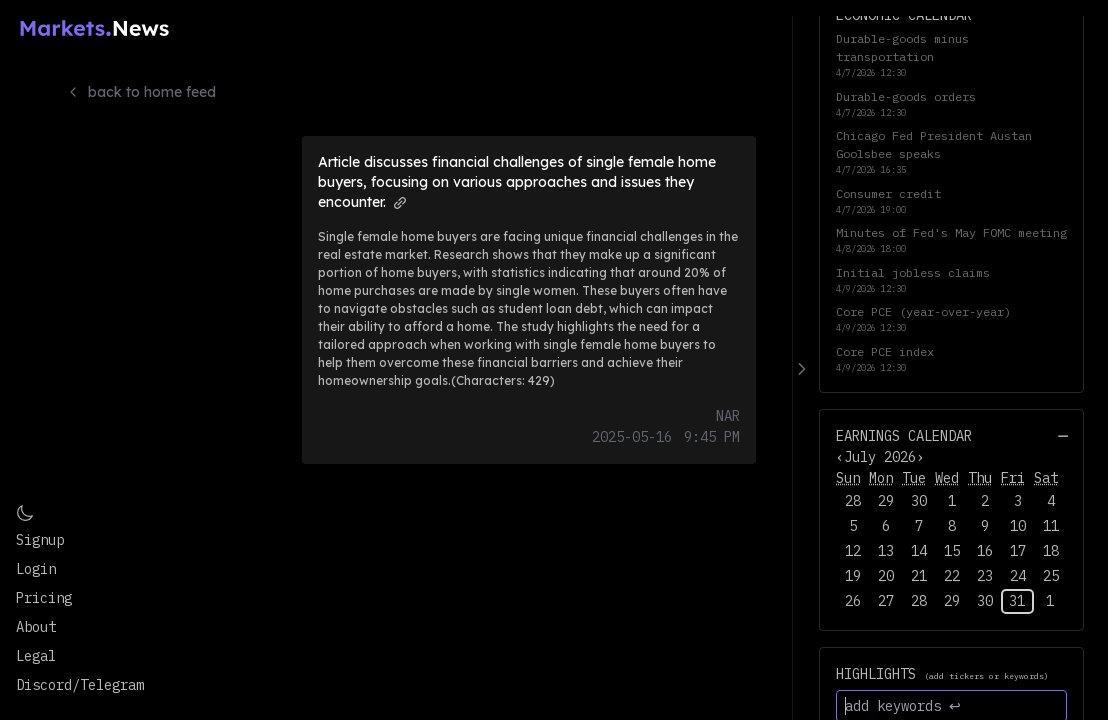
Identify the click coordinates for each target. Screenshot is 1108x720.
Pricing (44, 598)
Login (36, 569)
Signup (40, 540)
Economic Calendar (904, 15)
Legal (36, 656)
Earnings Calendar (904, 436)
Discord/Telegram (80, 685)
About (36, 627)
